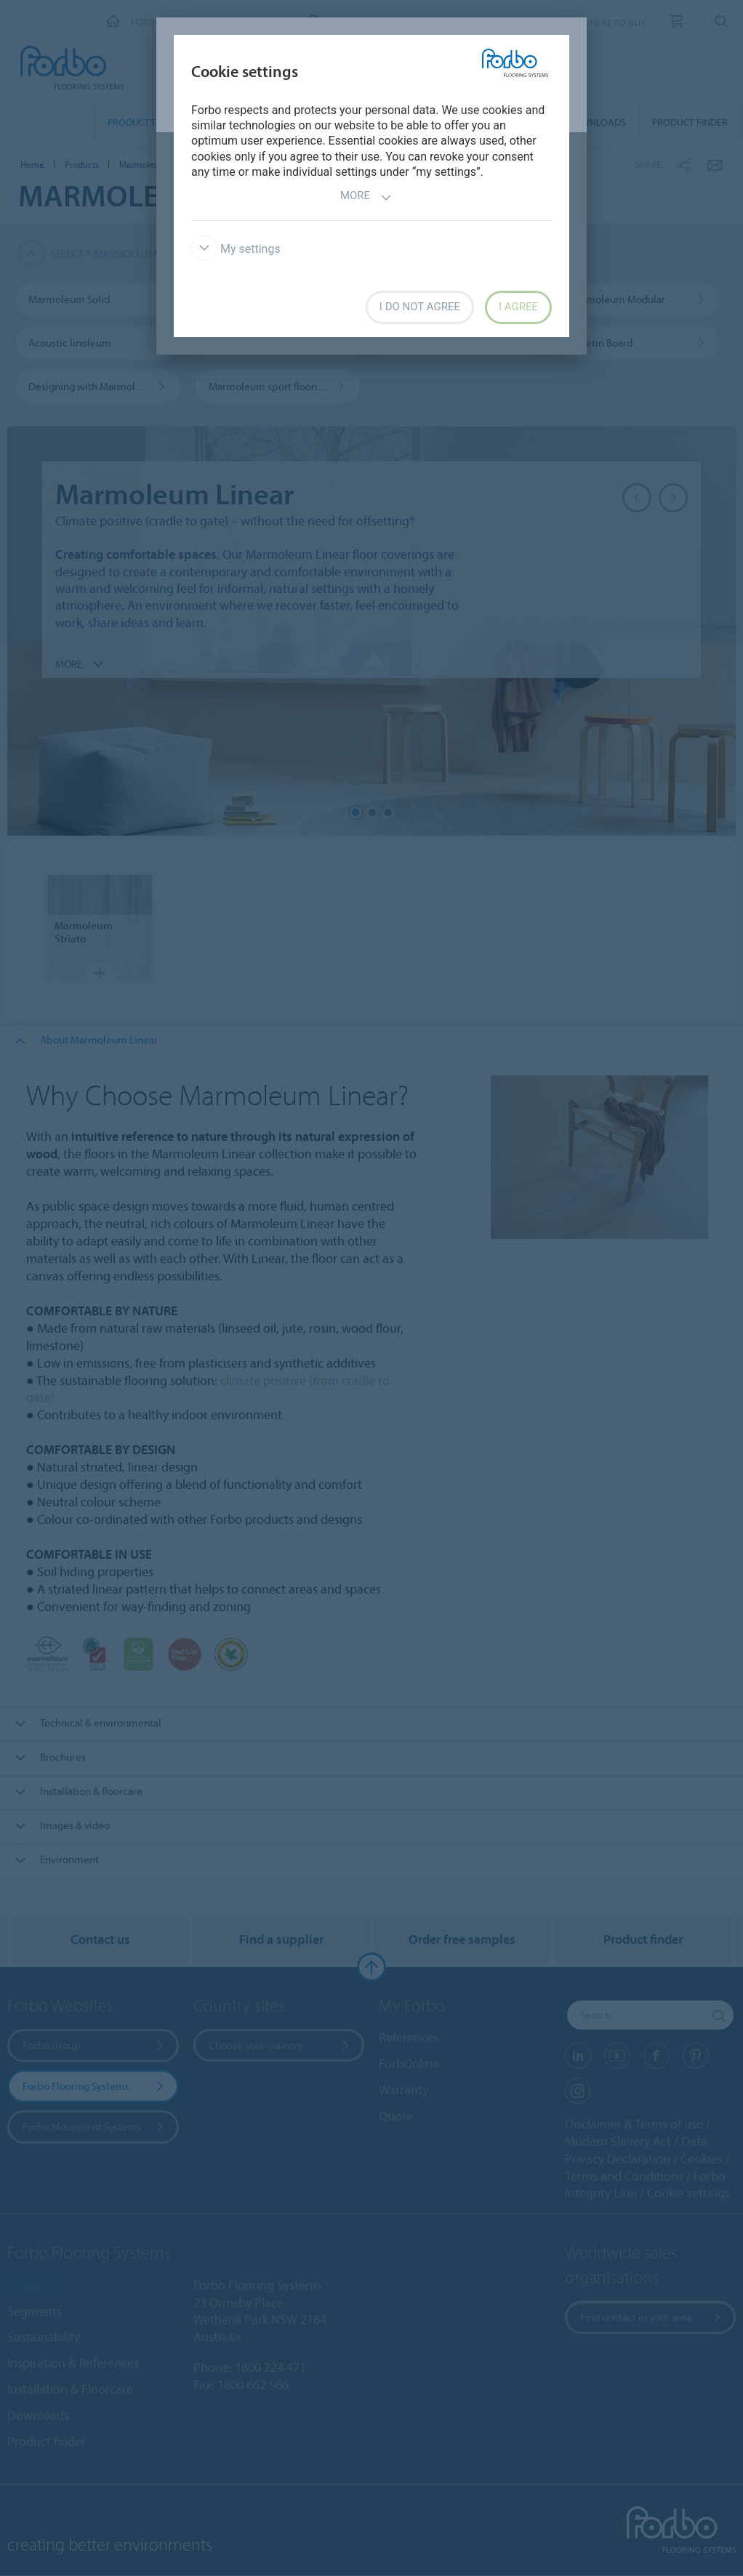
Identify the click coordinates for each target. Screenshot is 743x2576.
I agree (518, 306)
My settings (236, 249)
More (366, 197)
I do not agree (419, 306)
